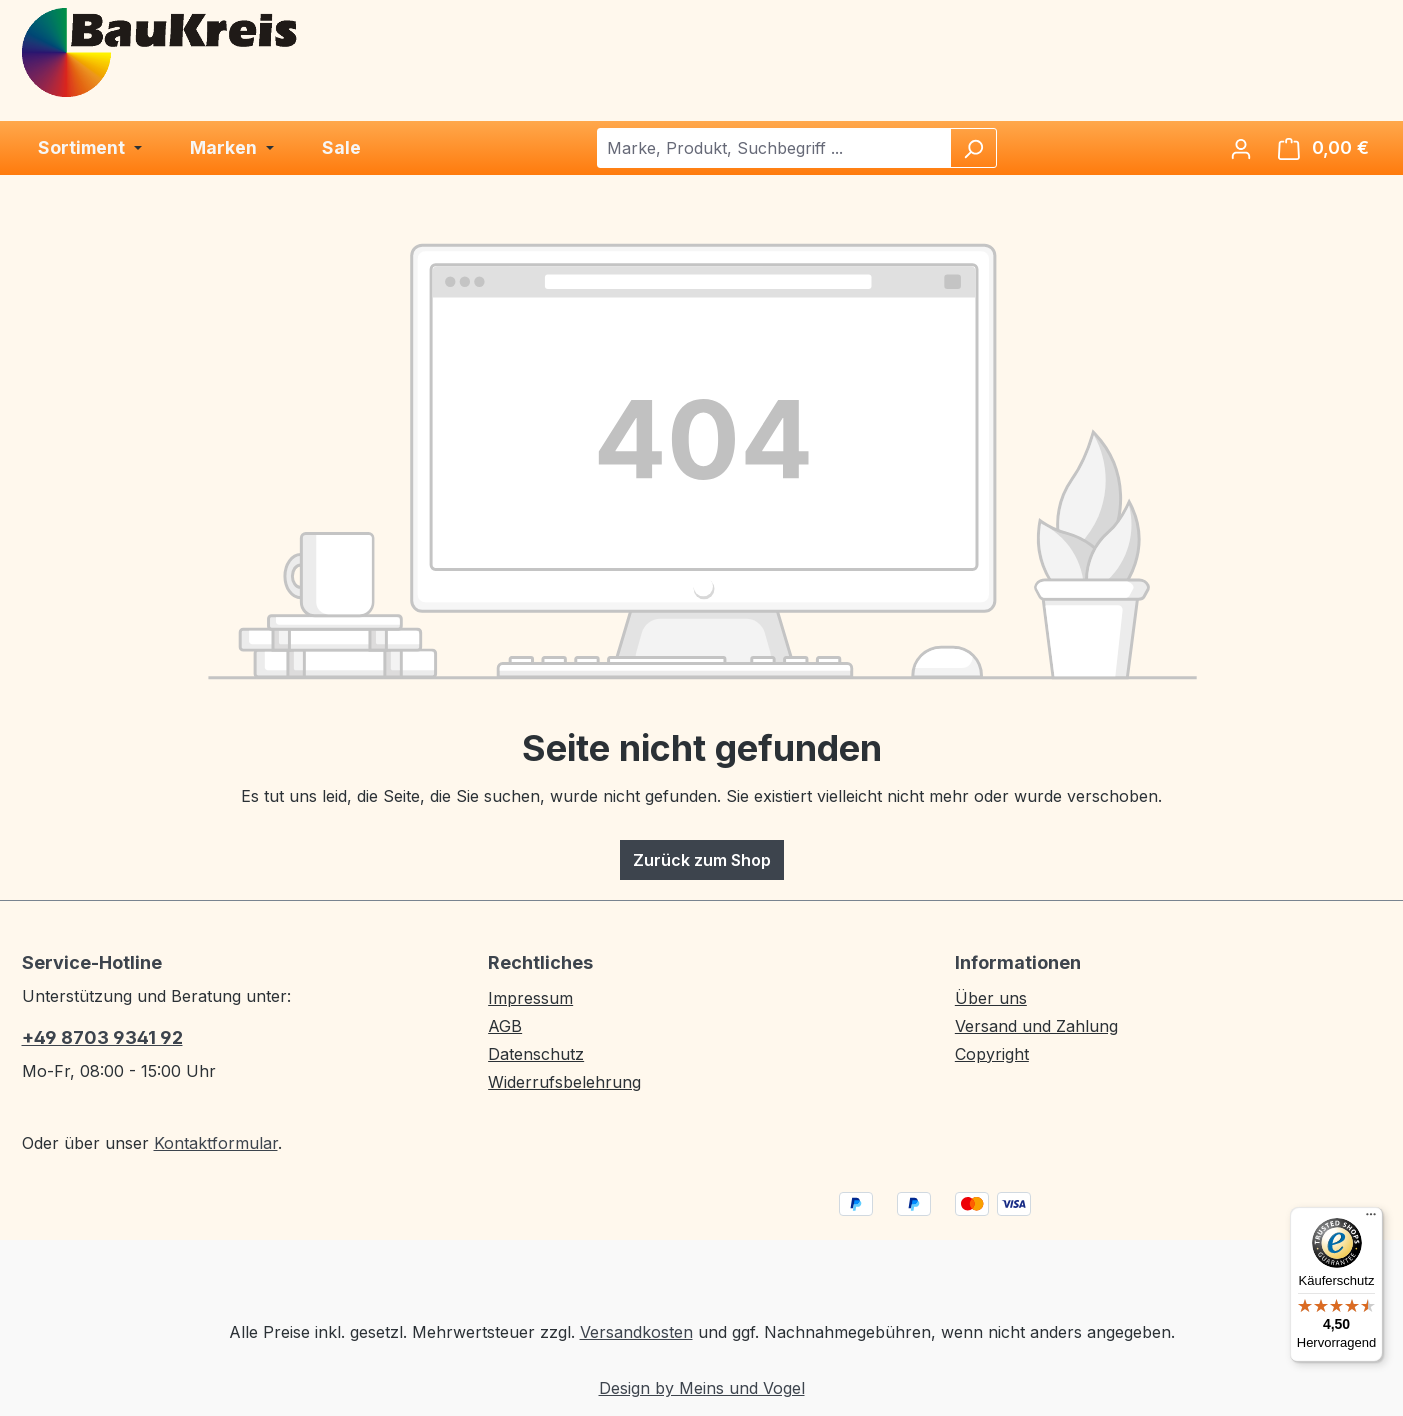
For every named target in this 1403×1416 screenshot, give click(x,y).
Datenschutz (536, 1054)
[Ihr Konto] (1241, 148)
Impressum (530, 998)
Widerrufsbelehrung (564, 1082)
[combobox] (774, 148)
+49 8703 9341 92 (102, 1037)
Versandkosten (636, 1332)
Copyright (992, 1054)
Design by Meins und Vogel (702, 1388)
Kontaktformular (216, 1143)
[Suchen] (973, 148)
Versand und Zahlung (1036, 1026)
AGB (505, 1026)
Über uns (991, 998)
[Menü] (1371, 1219)
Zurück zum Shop (702, 860)
